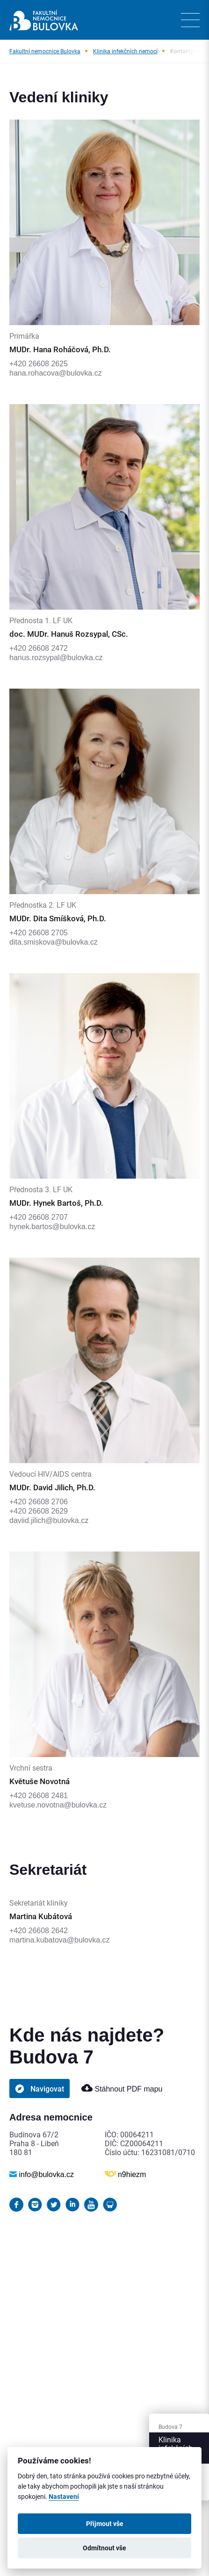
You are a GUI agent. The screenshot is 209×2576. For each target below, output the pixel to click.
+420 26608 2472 (38, 648)
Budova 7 (170, 2426)
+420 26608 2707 (38, 1217)
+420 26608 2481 (38, 1796)
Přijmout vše (104, 2523)
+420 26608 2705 (38, 933)
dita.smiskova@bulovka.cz (53, 942)
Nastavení (64, 2496)
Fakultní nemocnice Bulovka (44, 51)
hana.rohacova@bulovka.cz (55, 373)
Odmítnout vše (104, 2548)
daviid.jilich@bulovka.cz (48, 1520)
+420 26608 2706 (38, 1502)
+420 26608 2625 (38, 364)
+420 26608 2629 (38, 1511)
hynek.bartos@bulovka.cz (52, 1227)
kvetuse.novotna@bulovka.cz (58, 1805)
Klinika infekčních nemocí (125, 51)
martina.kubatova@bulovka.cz (59, 1940)
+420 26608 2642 (38, 1931)
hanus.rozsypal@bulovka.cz (55, 658)
